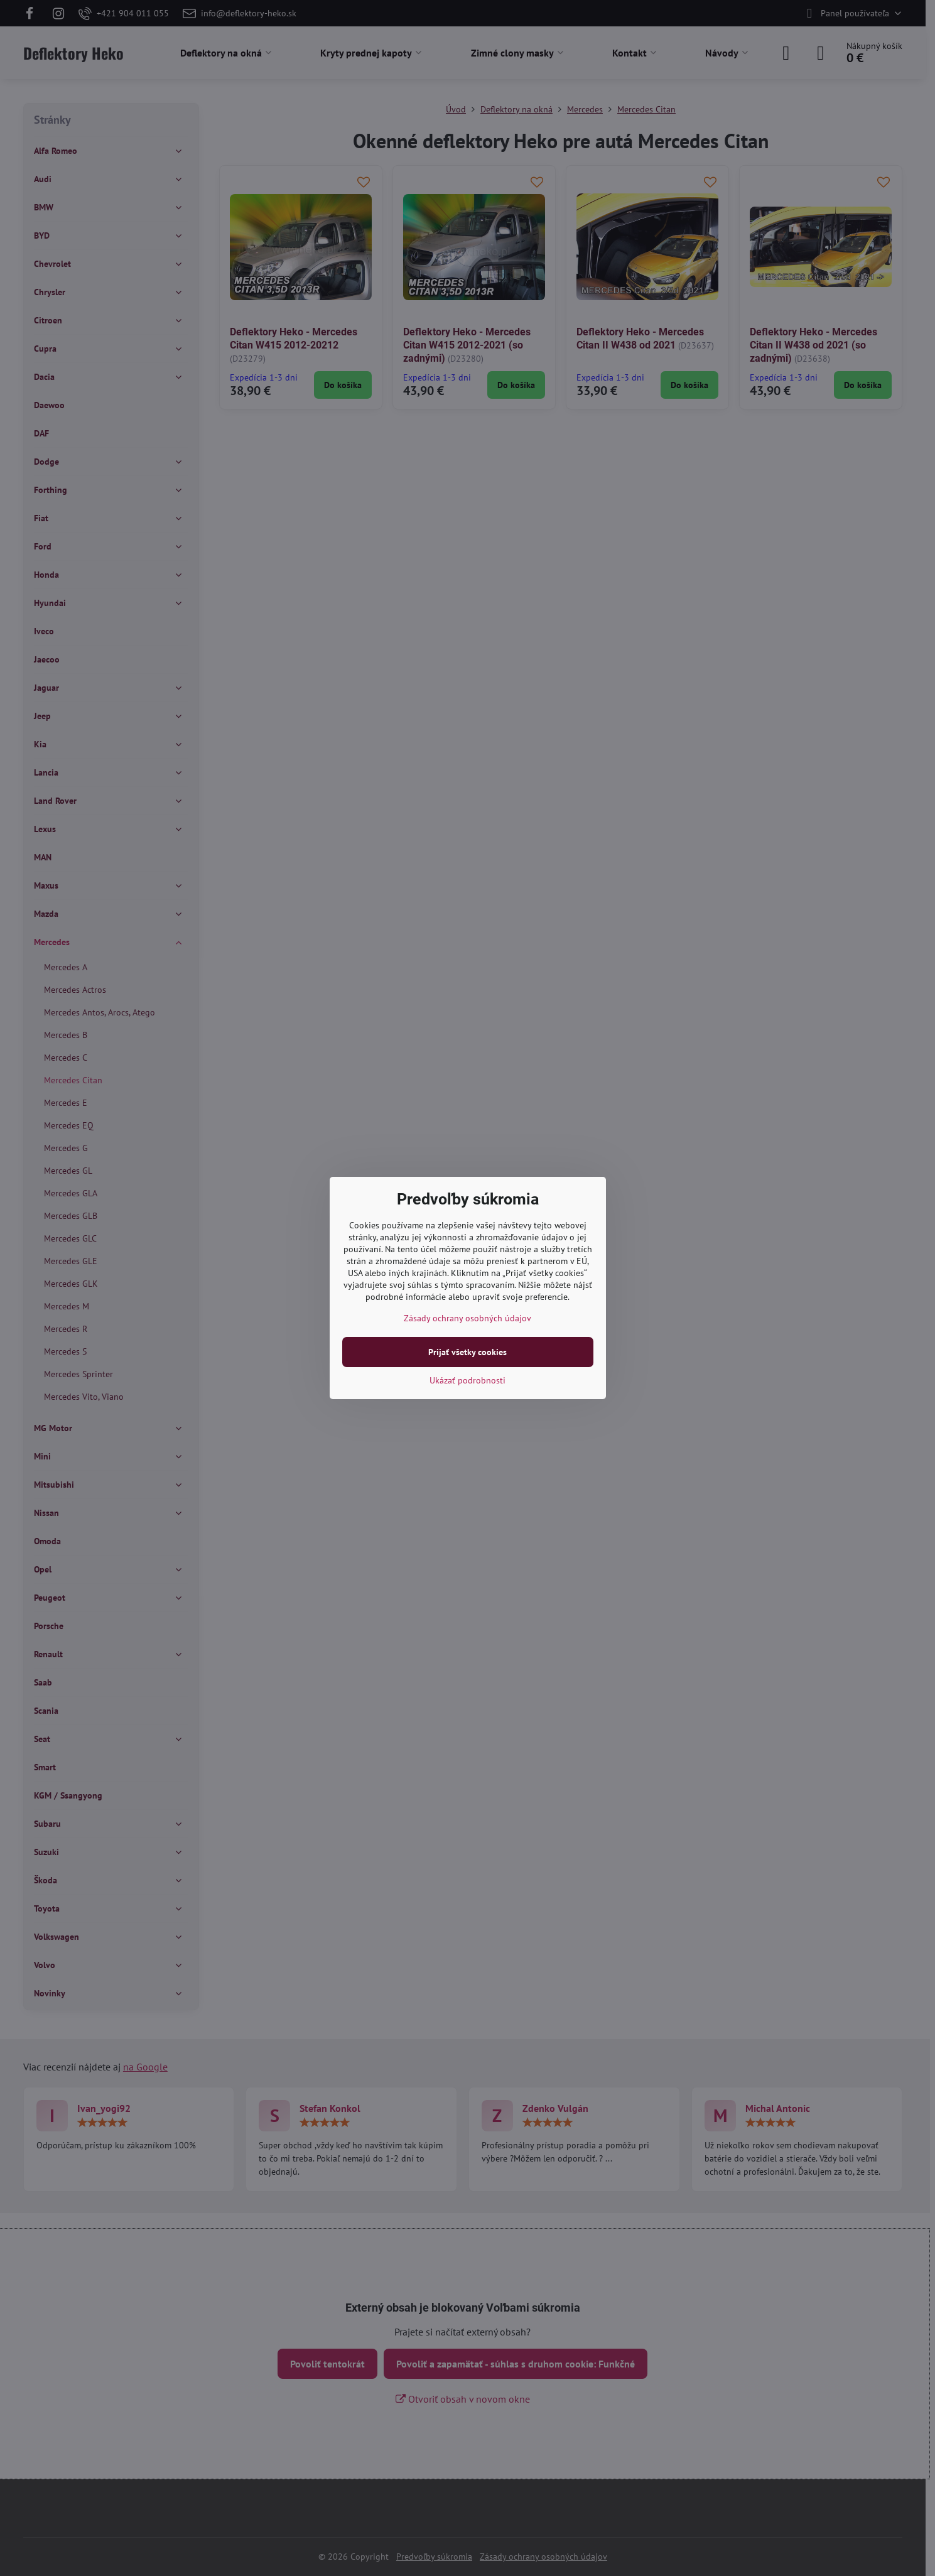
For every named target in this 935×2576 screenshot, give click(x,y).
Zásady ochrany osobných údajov (467, 1318)
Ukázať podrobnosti (467, 1380)
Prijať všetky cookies (467, 1352)
